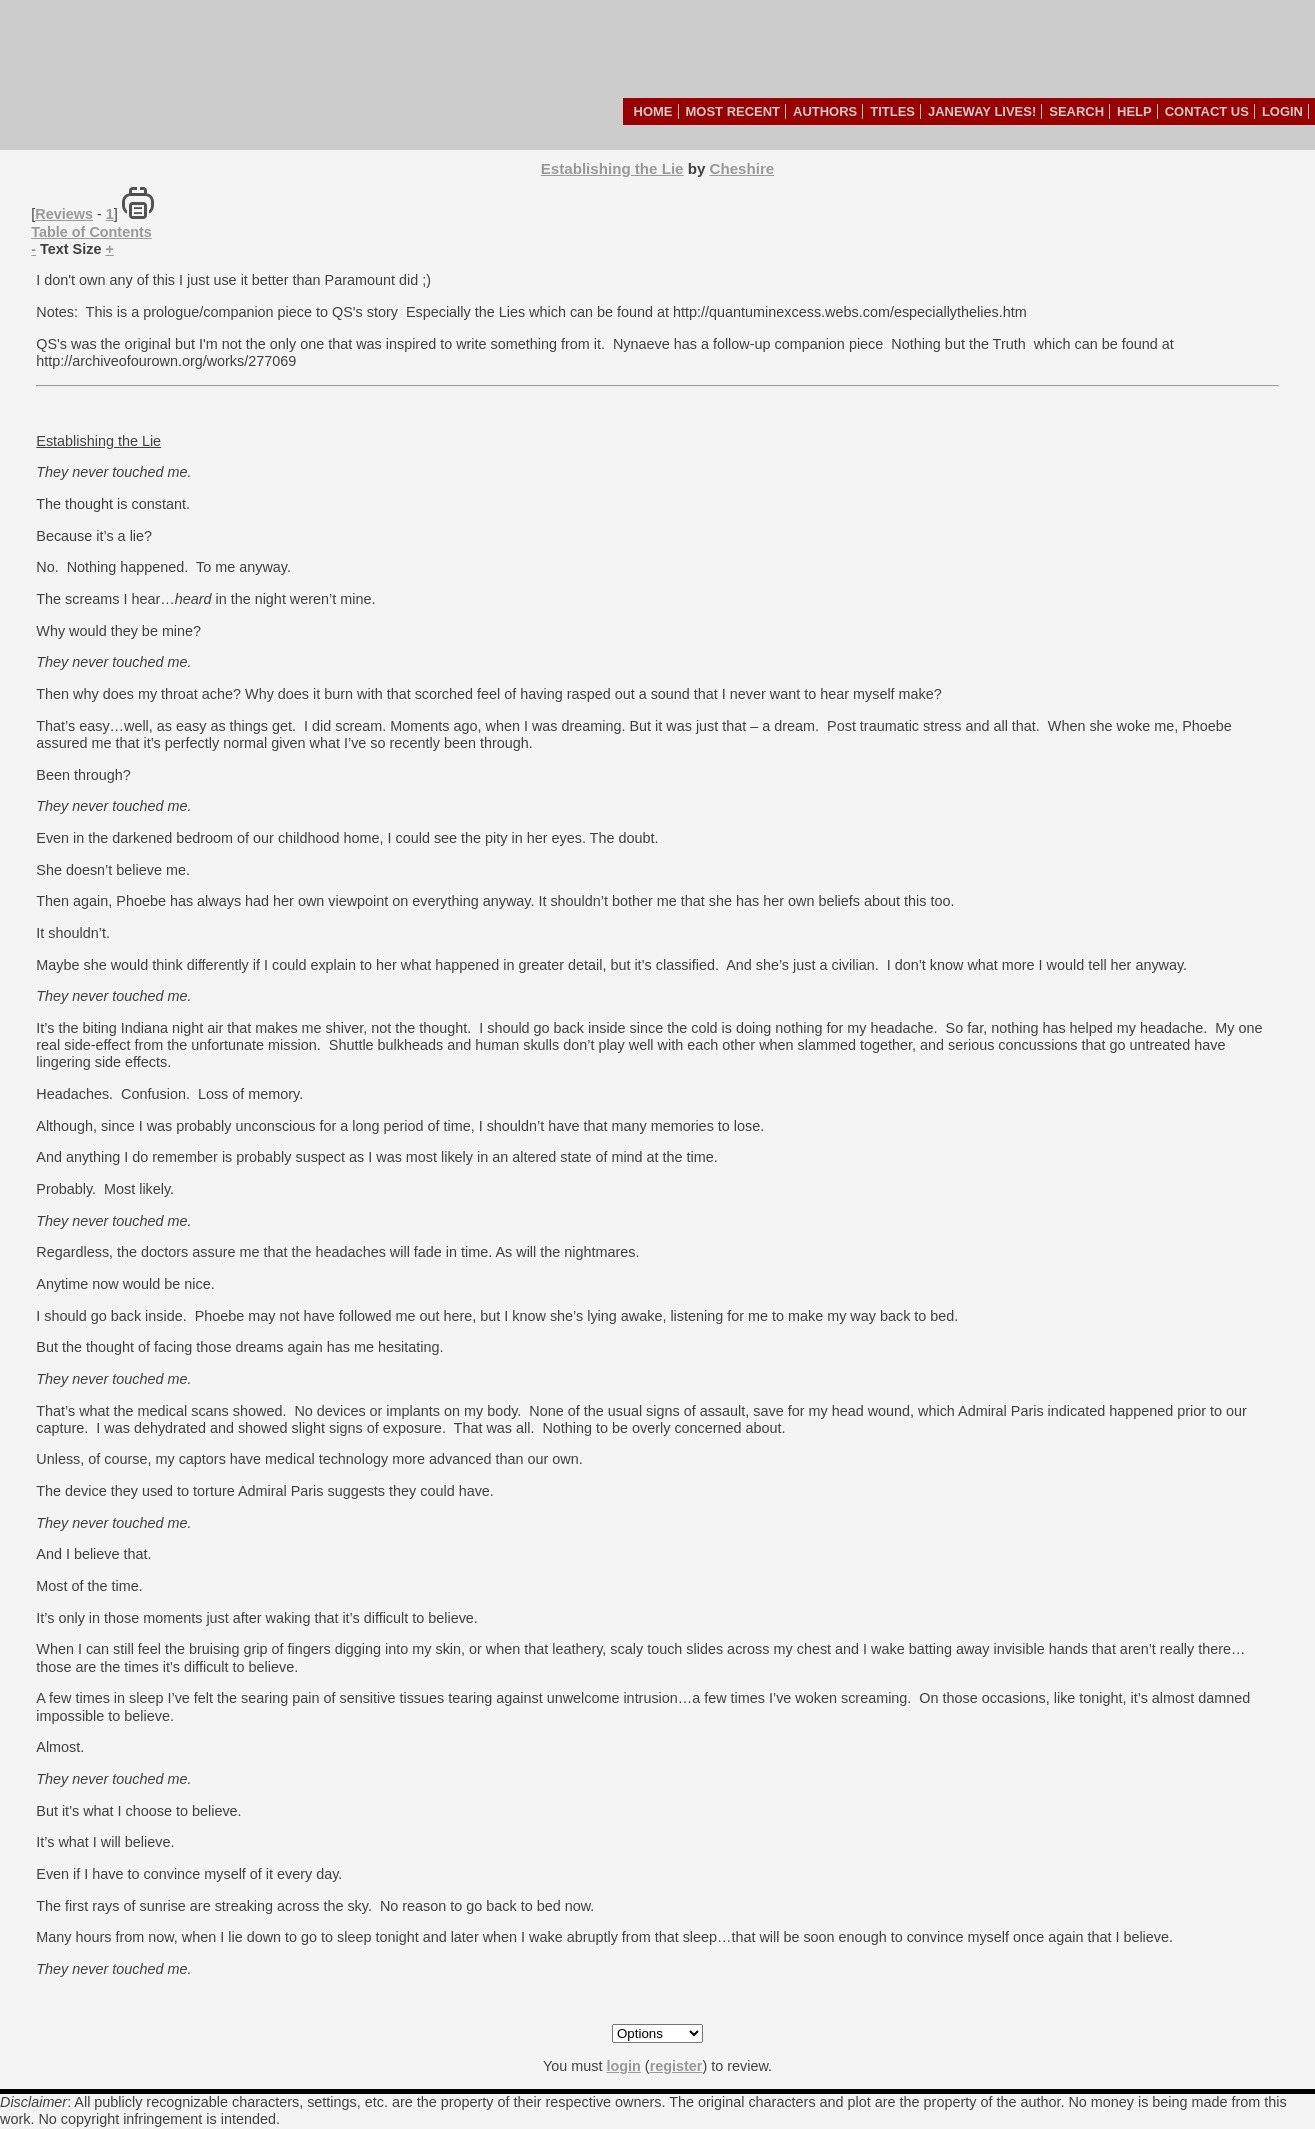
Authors (825, 111)
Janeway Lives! (982, 111)
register (676, 2066)
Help (1134, 111)
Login (1282, 111)
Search (1076, 111)
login (623, 2066)
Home (653, 111)
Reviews (64, 214)
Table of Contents (91, 232)
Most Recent (733, 111)
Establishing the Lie (612, 168)
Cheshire (742, 168)
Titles (892, 111)
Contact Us (1207, 111)
